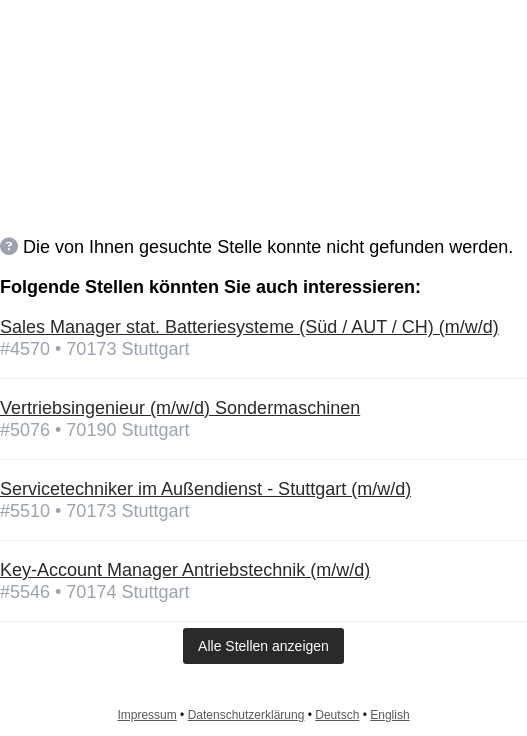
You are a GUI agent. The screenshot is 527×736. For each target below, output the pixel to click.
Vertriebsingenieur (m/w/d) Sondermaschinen (180, 408)
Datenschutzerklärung (246, 715)
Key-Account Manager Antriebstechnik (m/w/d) (185, 570)
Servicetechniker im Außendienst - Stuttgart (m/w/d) (205, 489)
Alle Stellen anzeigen (263, 646)
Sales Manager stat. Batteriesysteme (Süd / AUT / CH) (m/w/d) (249, 327)
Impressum (146, 715)
